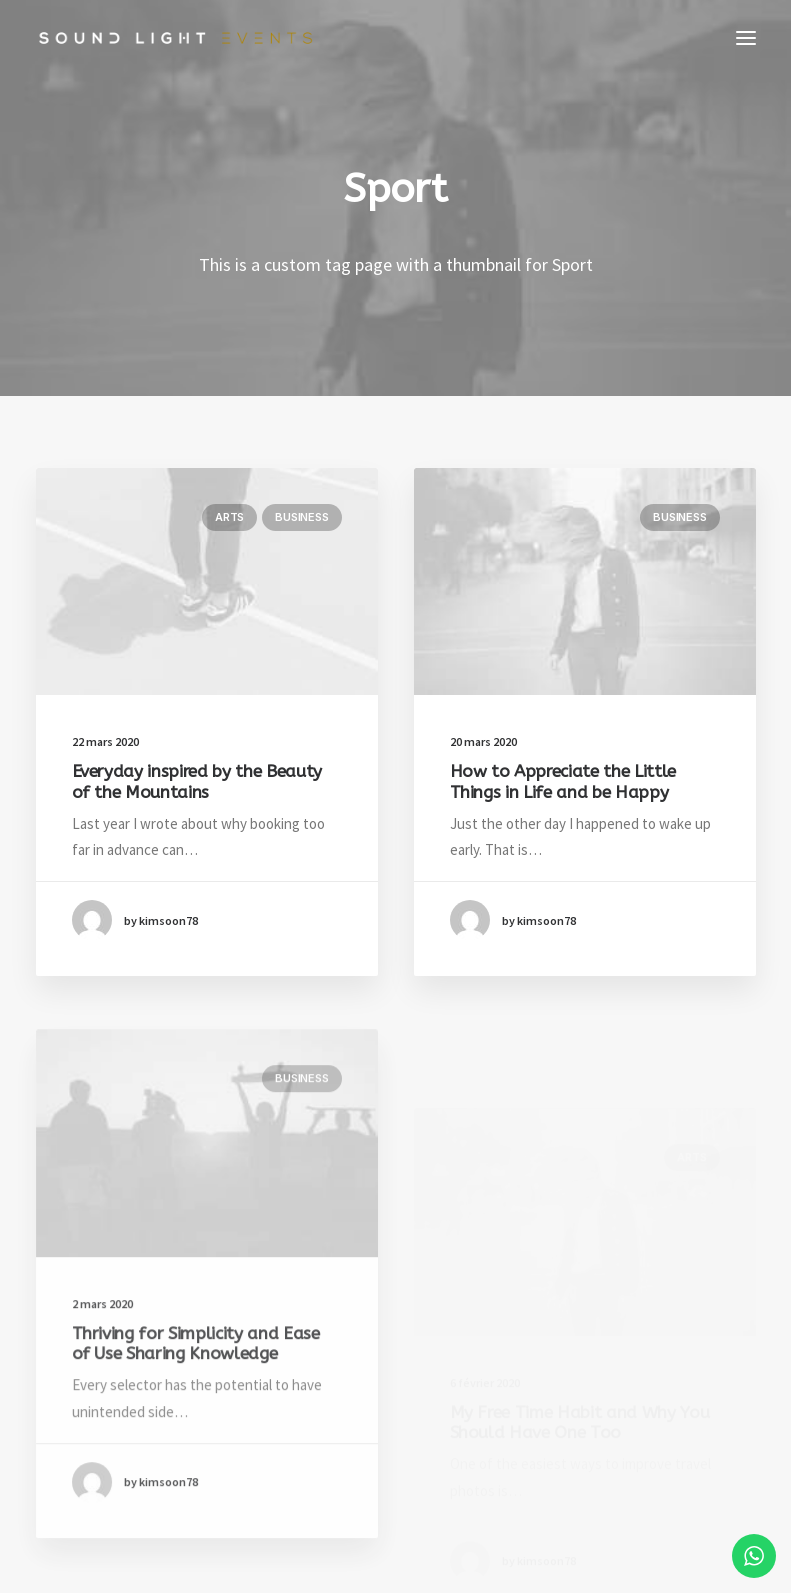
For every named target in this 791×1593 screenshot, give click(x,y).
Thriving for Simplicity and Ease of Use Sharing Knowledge (196, 1397)
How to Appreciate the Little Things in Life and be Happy (563, 783)
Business (301, 517)
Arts (229, 517)
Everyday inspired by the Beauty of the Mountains (197, 781)
